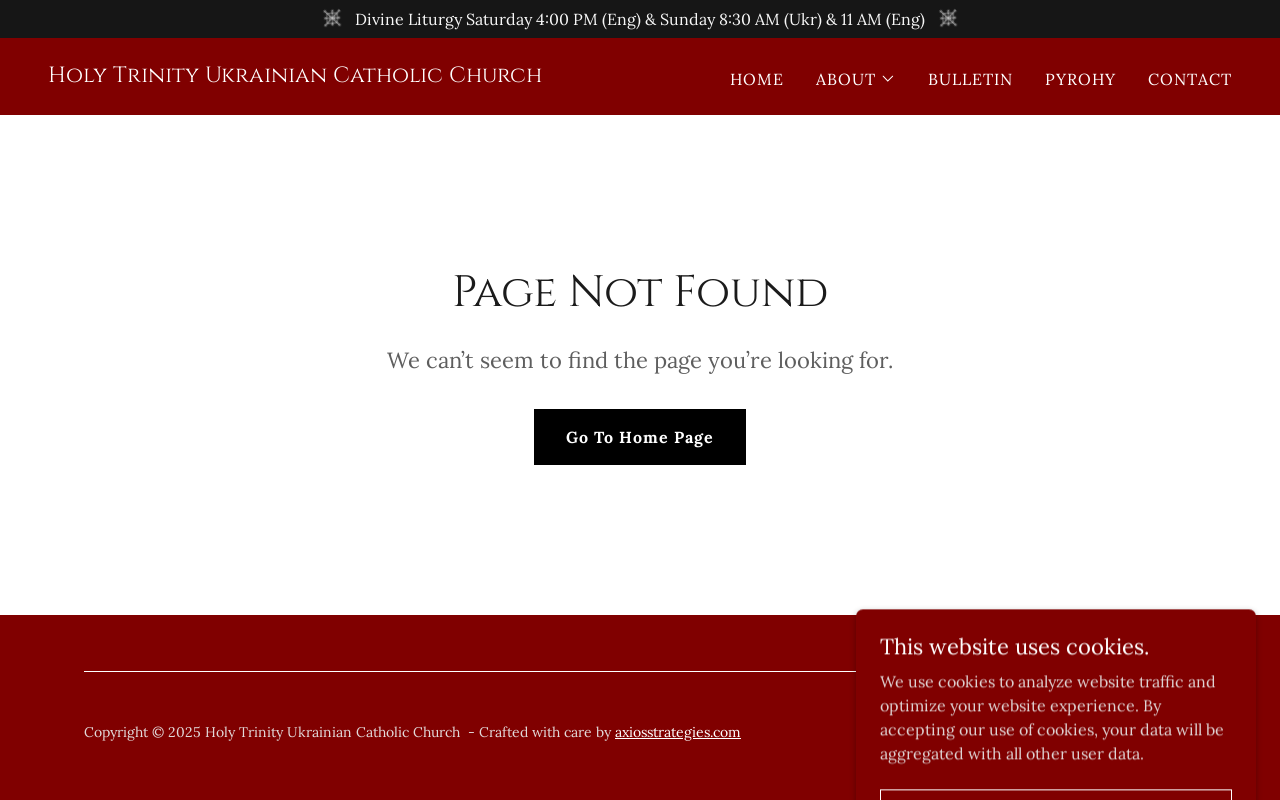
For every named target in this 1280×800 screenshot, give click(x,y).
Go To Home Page (640, 437)
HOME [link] (757, 79)
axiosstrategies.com (678, 732)
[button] (856, 79)
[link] (295, 76)
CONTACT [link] (1190, 79)
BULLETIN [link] (970, 79)
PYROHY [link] (1080, 79)
